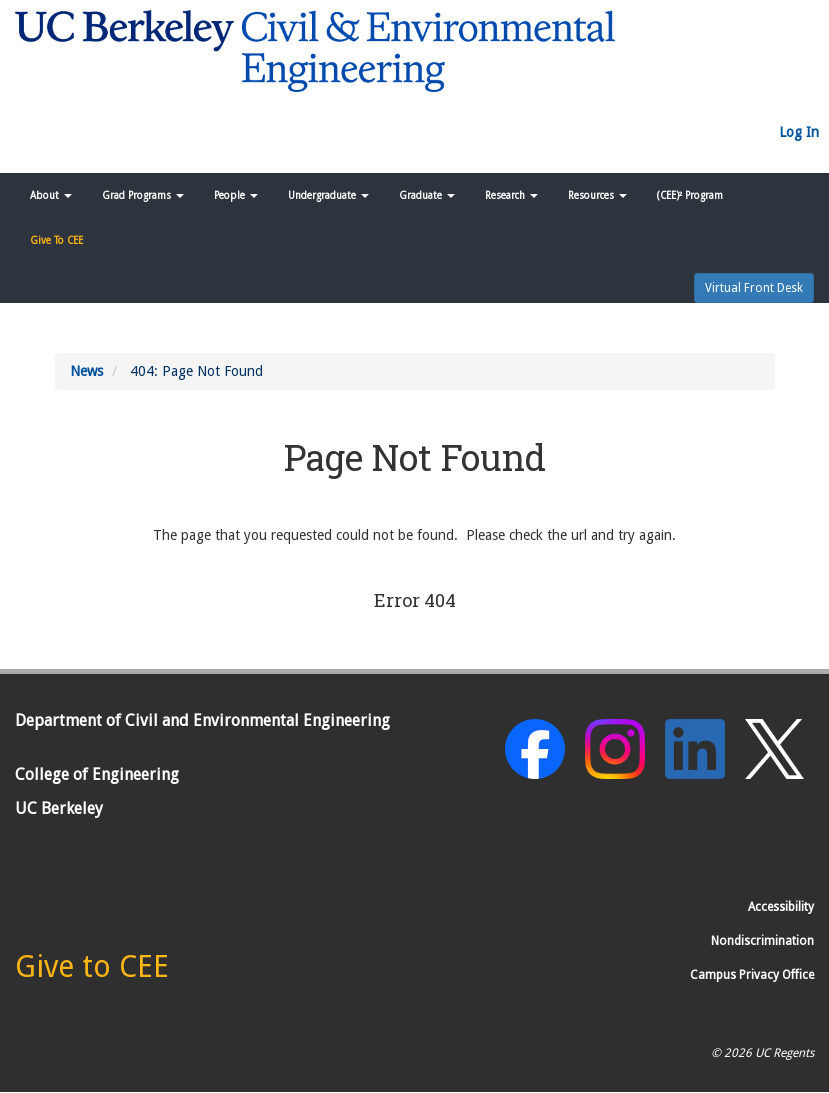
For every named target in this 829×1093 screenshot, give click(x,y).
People (236, 195)
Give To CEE (56, 240)
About (51, 195)
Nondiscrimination (762, 941)
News (86, 371)
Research (511, 195)
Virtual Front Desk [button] (754, 288)
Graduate (427, 195)
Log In (799, 132)
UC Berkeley (59, 808)
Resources (597, 195)
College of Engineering (97, 774)
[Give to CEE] (92, 972)
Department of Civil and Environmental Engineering (202, 720)
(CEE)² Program (690, 195)
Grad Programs (143, 195)
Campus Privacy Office (752, 975)
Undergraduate (328, 195)
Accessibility (781, 907)
